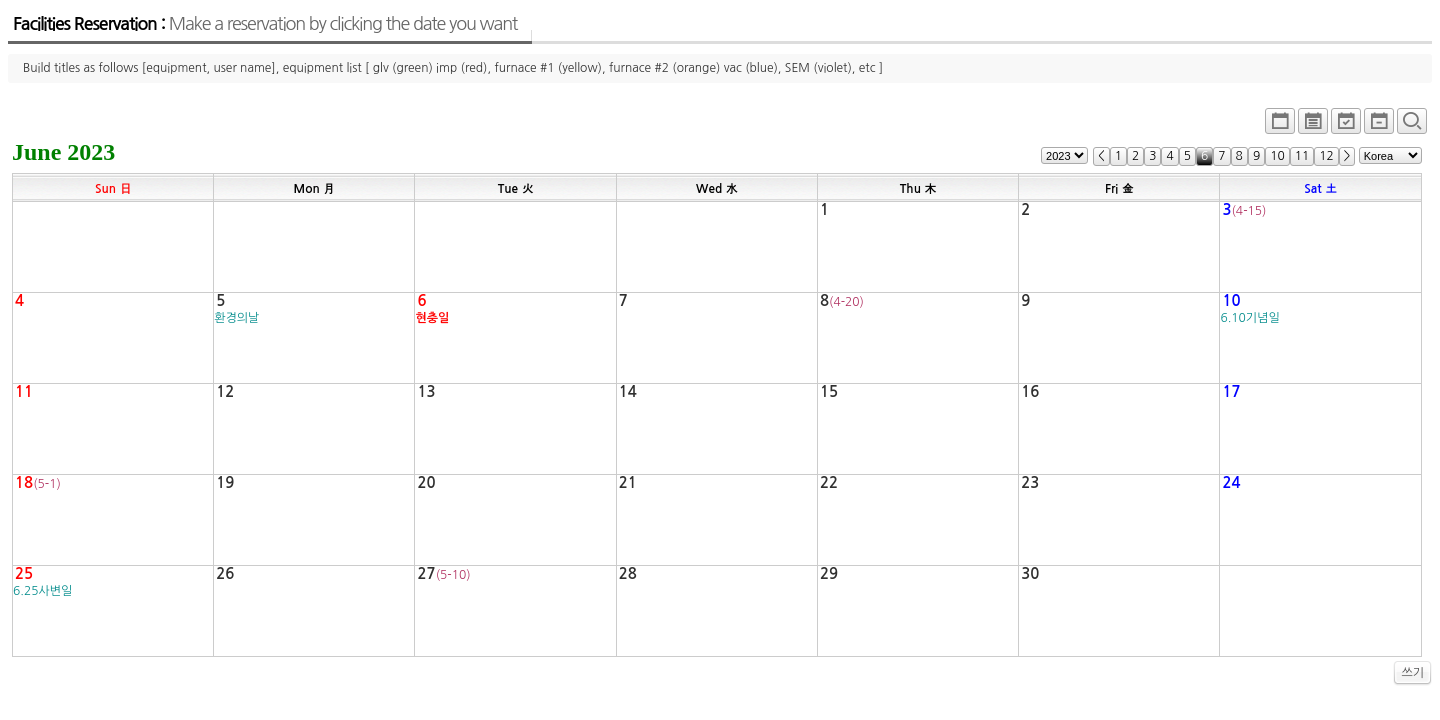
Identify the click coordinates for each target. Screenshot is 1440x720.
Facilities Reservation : (265, 24)
